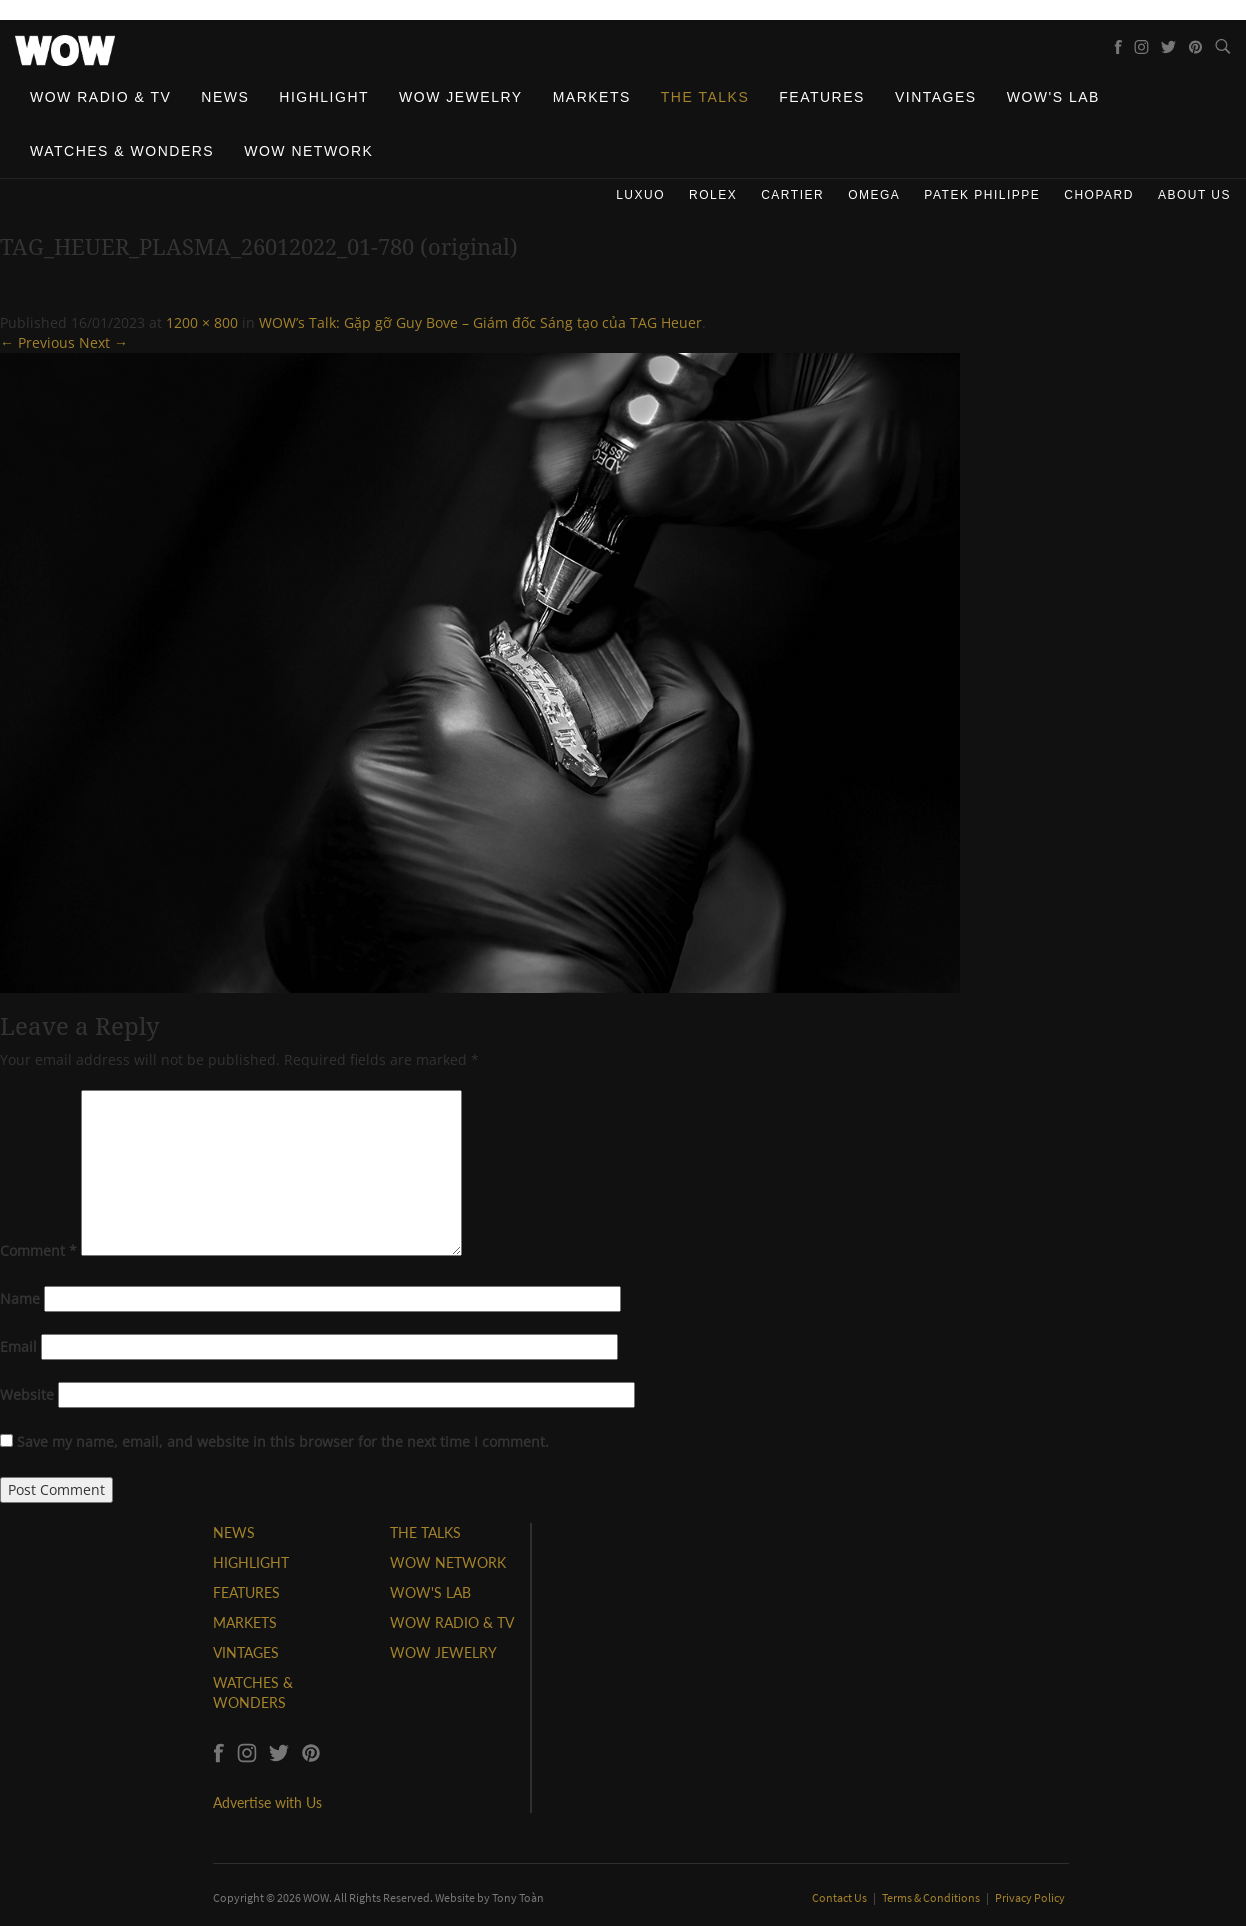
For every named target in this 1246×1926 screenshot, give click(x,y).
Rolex (713, 195)
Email (18, 1346)
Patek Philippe (982, 195)
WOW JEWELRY (443, 1652)
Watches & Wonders (122, 151)
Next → (103, 342)
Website (27, 1394)
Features (822, 97)
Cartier (792, 195)
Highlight (324, 97)
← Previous (37, 342)
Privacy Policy (1030, 1897)
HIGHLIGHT (251, 1562)
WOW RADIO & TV (452, 1622)
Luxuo (640, 195)
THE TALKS (425, 1532)
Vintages (936, 97)
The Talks (705, 97)
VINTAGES (246, 1652)
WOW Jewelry (461, 97)
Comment (38, 1250)
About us (1194, 195)
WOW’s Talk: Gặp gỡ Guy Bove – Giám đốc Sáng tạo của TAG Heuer (480, 322)
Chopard (1099, 195)
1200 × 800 (202, 322)
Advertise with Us (267, 1802)
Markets (592, 97)
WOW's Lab (1053, 97)
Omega (874, 195)
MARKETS (245, 1622)
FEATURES (246, 1592)
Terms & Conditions (932, 1897)
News (225, 97)
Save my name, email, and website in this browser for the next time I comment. (283, 1441)
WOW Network (308, 151)
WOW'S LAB (430, 1592)
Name (20, 1298)
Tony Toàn (518, 1897)
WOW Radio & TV (100, 97)
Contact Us (840, 1897)
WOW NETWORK (448, 1562)
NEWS (234, 1532)
